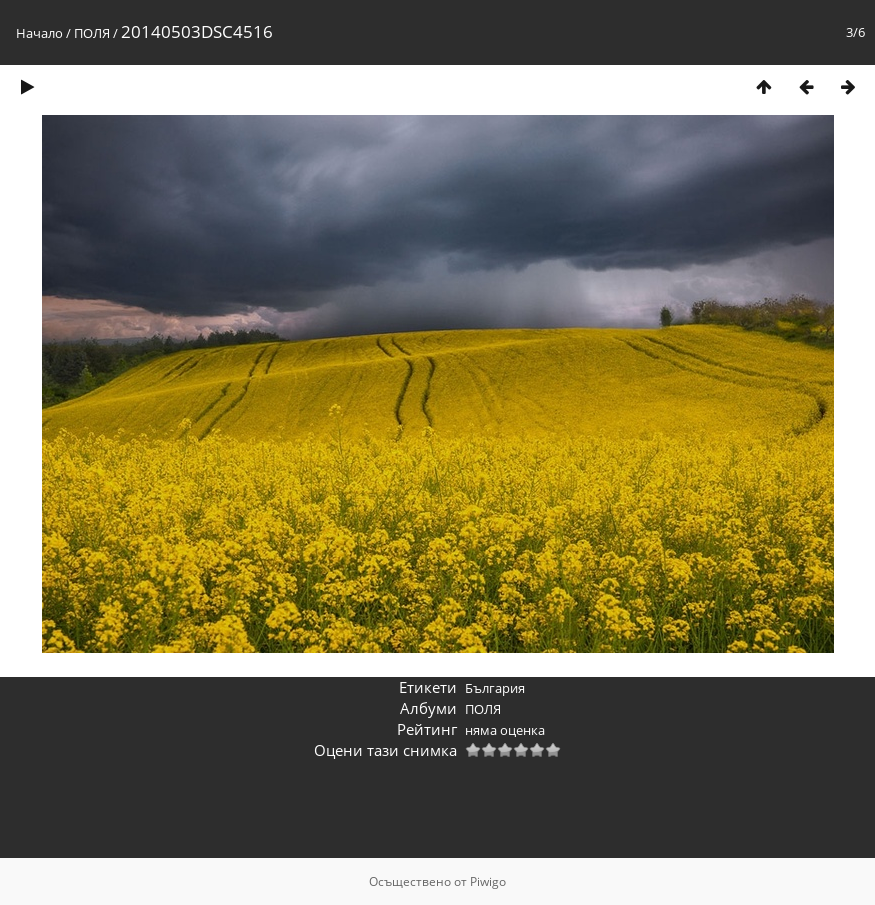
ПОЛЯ (92, 33)
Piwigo (488, 881)
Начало (39, 33)
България (495, 688)
